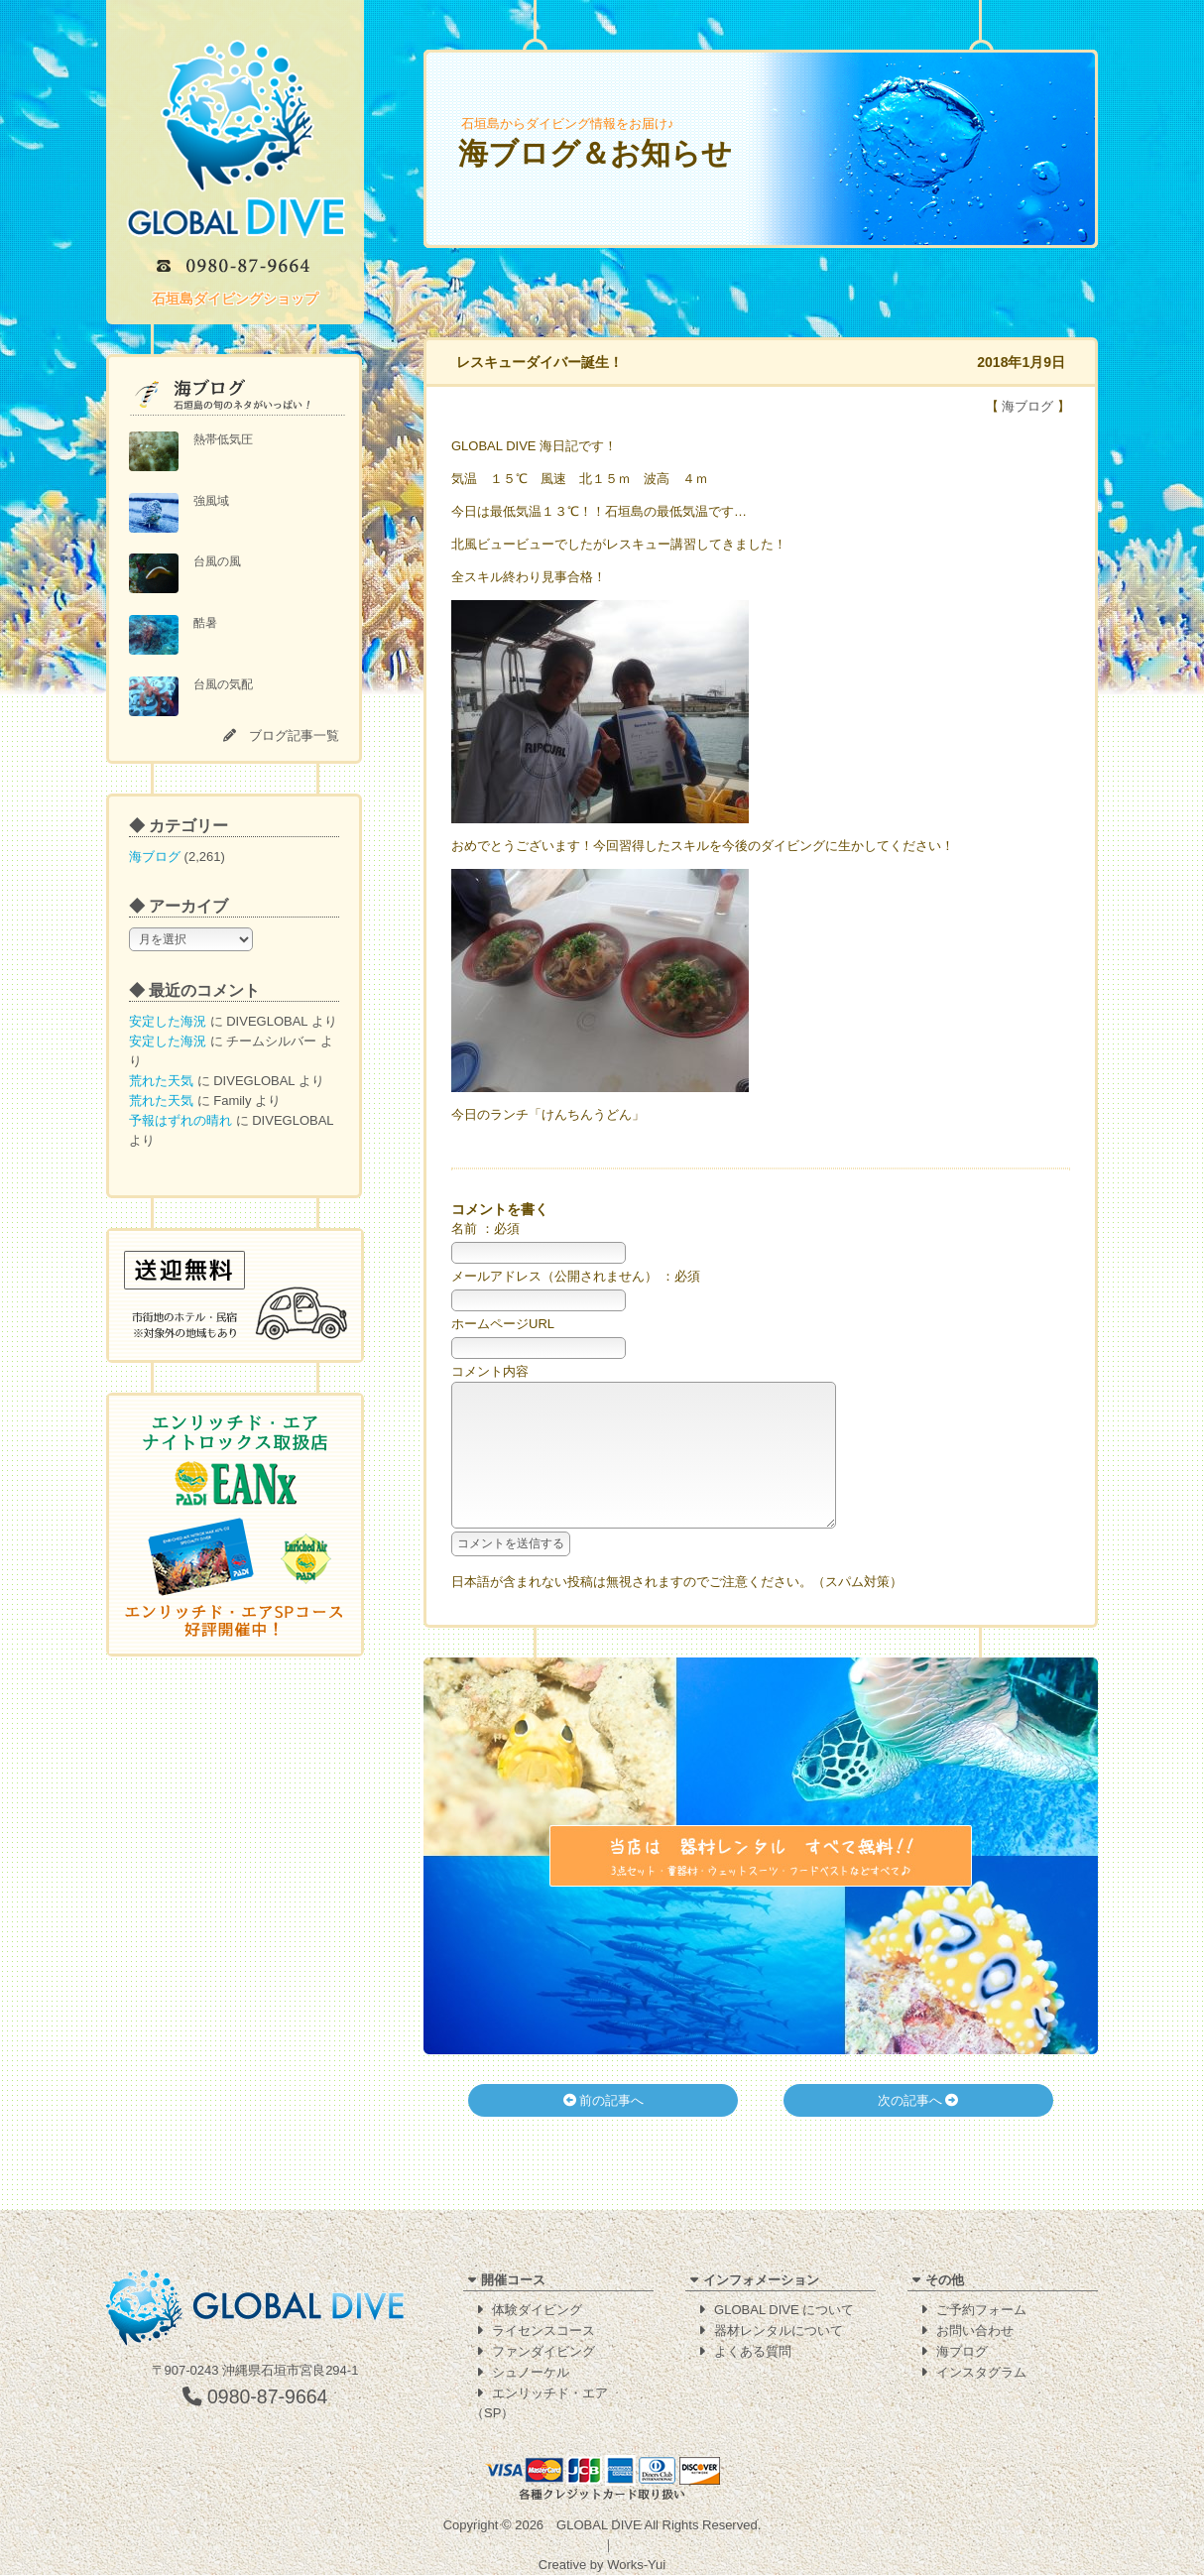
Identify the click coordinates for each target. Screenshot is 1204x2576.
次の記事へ (918, 2130)
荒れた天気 (161, 1080)
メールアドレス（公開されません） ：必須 (575, 1276)
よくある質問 (752, 2352)
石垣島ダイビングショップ (235, 299)
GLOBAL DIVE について (784, 2310)
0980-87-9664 (255, 2397)
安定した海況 (167, 1021)
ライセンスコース (543, 2331)
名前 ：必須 (485, 1228)
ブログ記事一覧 (294, 735)
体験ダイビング (537, 2310)
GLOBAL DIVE (599, 2525)
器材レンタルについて (778, 2331)
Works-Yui (636, 2565)
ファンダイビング (543, 2352)
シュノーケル (530, 2373)
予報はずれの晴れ (180, 1120)
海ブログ (155, 856)
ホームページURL (502, 1323)
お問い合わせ (975, 2331)
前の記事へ (604, 2130)
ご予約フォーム (981, 2310)
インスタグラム (981, 2373)
